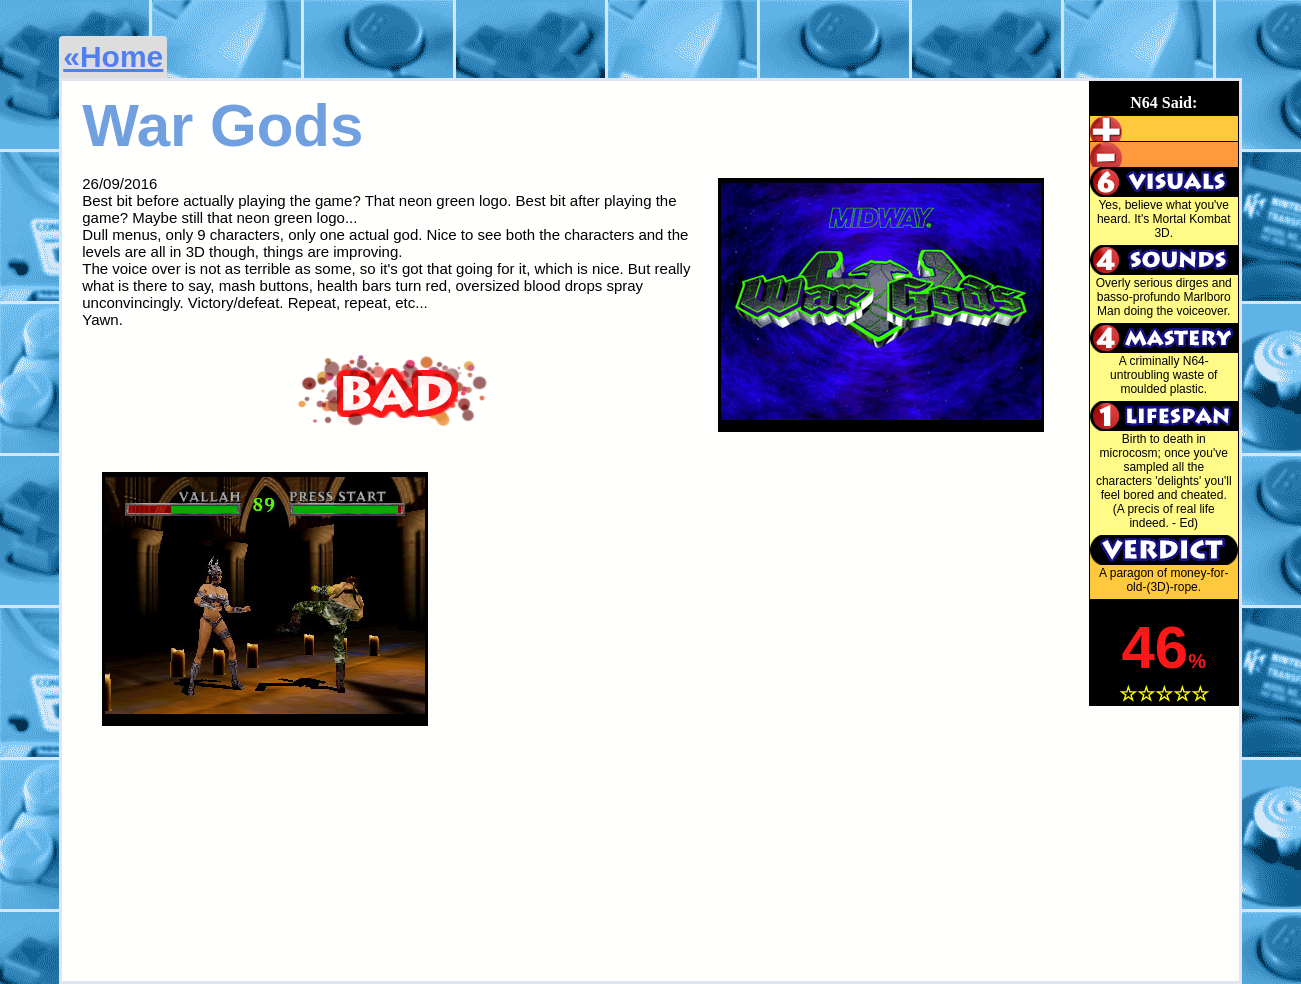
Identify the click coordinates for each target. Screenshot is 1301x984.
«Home (113, 56)
